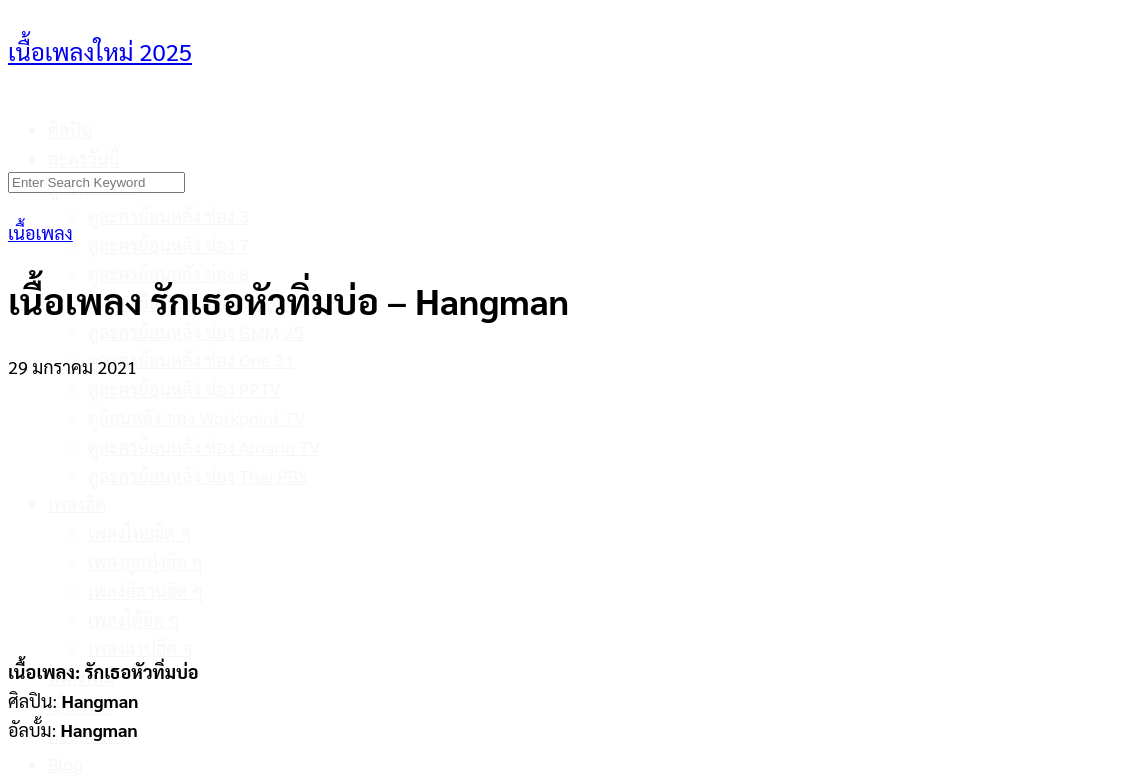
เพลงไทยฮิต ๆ (139, 532)
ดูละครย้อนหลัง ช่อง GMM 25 (195, 331)
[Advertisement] (568, 507)
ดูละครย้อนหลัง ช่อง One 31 (191, 359)
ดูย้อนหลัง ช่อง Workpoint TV (196, 417)
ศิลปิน (70, 129)
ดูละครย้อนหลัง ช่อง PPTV (184, 388)
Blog (65, 763)
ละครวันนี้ (84, 158)
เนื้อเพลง (40, 232)
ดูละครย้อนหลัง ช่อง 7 (168, 244)
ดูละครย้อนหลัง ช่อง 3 (168, 215)
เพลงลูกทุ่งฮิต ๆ (145, 561)
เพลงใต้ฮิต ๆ (134, 619)
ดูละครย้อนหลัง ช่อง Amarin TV (204, 446)
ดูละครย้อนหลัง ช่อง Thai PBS (198, 475)
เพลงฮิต (77, 503)
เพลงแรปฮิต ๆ (140, 647)
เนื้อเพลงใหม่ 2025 (100, 51)
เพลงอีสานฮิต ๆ (145, 590)
